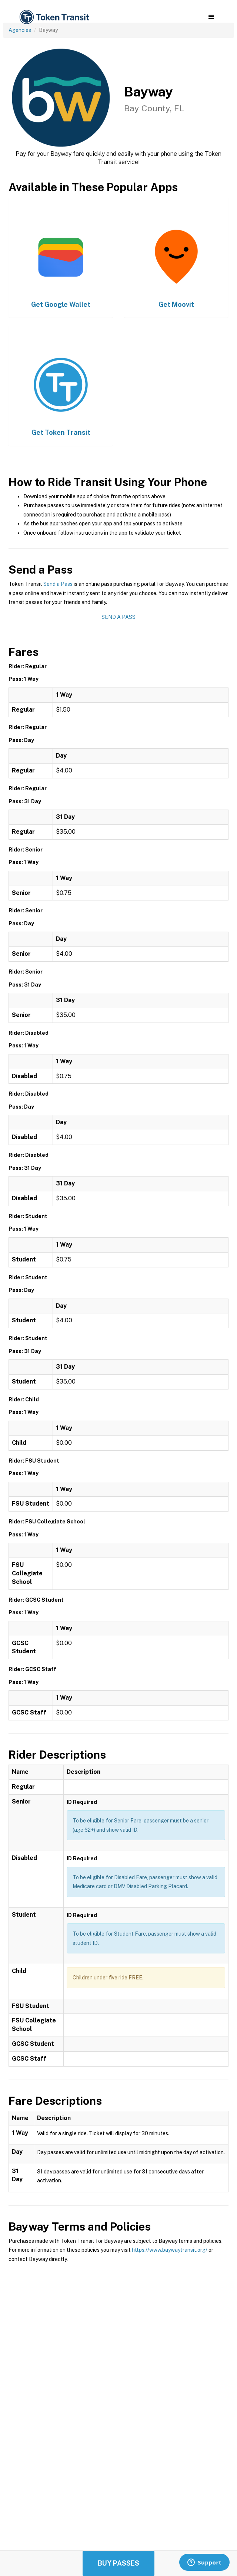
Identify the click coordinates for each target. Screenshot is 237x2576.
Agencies (20, 30)
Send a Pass (58, 584)
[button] (211, 17)
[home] (54, 17)
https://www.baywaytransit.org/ (169, 2250)
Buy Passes (118, 2563)
